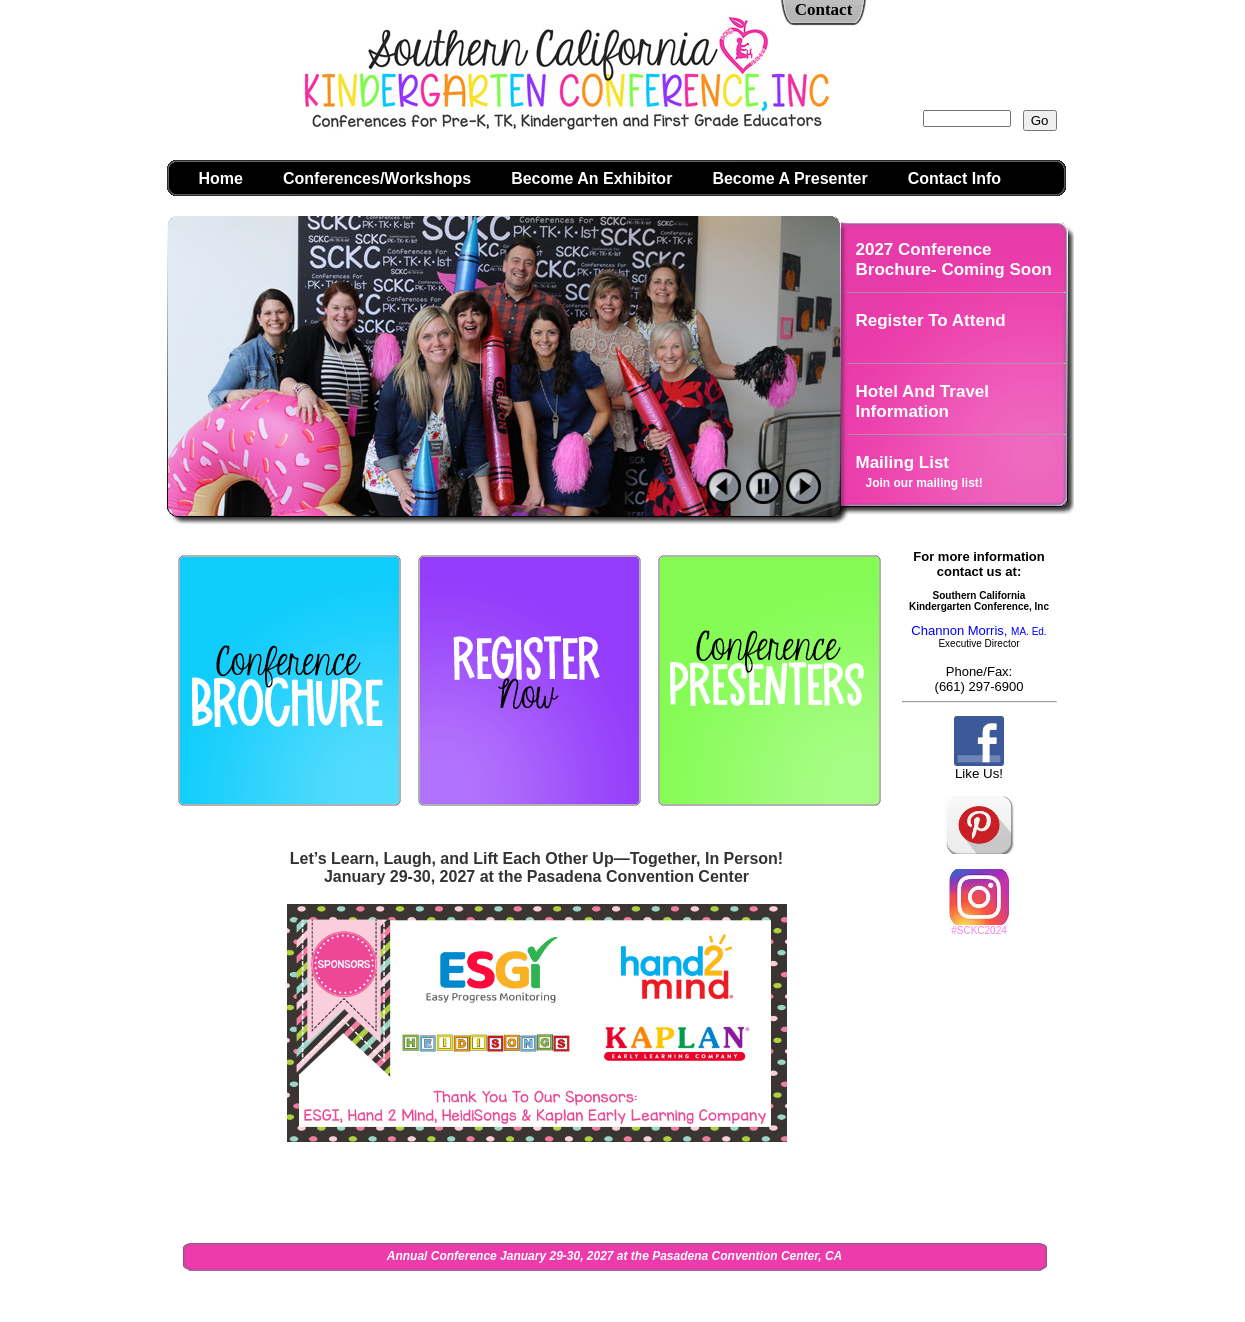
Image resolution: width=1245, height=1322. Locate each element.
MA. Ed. (1025, 631)
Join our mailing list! (924, 483)
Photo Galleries (918, 533)
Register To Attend (931, 320)
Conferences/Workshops (377, 178)
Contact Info (954, 178)
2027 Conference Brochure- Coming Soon (954, 259)
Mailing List (903, 462)
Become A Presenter (789, 178)
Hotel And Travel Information (923, 401)
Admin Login (871, 1294)
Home (221, 178)
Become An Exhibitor (591, 178)
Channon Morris (957, 630)
